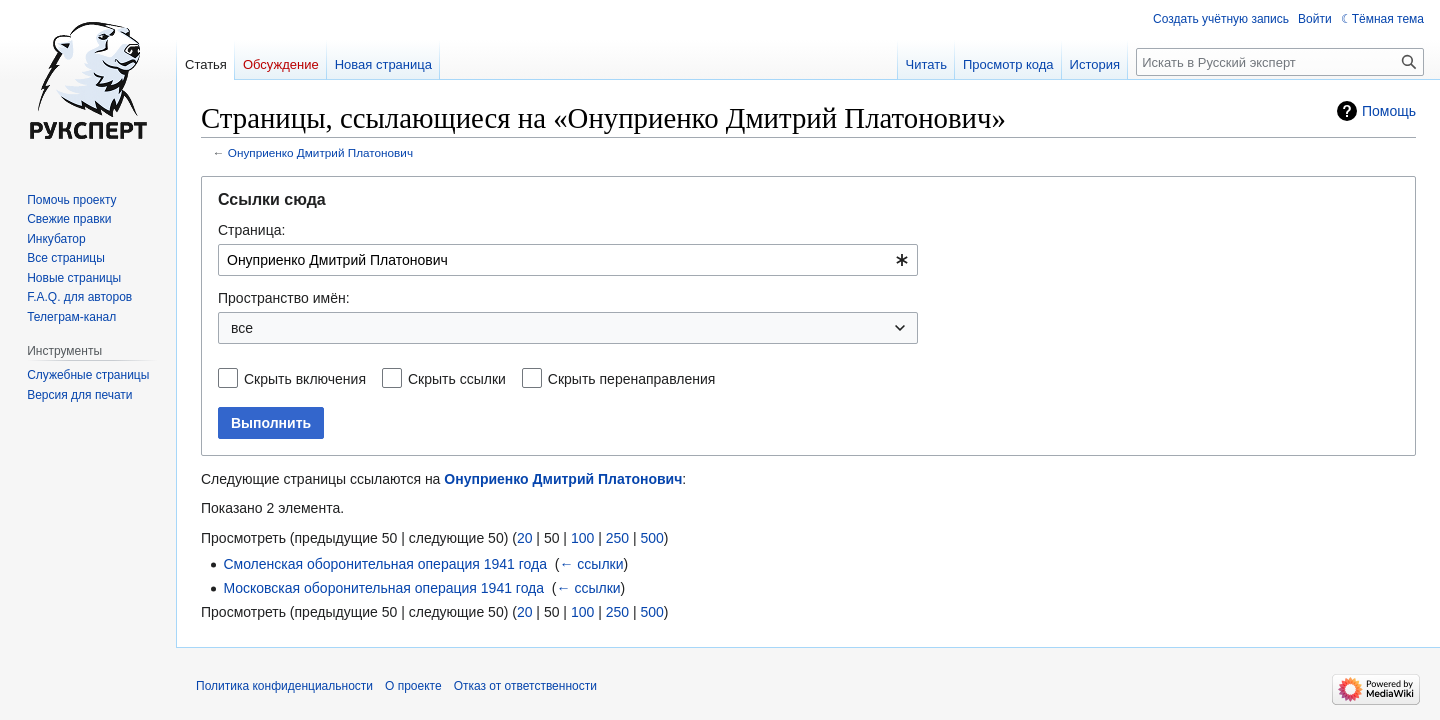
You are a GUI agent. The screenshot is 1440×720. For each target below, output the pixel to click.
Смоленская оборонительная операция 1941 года (385, 564)
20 (525, 538)
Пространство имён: (284, 298)
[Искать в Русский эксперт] (1280, 62)
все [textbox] (242, 328)
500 (651, 538)
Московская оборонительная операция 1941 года (383, 588)
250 (617, 538)
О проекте (413, 686)
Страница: (251, 230)
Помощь (1389, 111)
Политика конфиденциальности (284, 686)
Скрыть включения (305, 379)
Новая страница (383, 64)
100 (582, 538)
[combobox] (568, 260)
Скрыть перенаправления (632, 379)
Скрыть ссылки (457, 379)
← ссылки (591, 564)
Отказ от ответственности (525, 686)
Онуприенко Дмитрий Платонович (320, 152)
